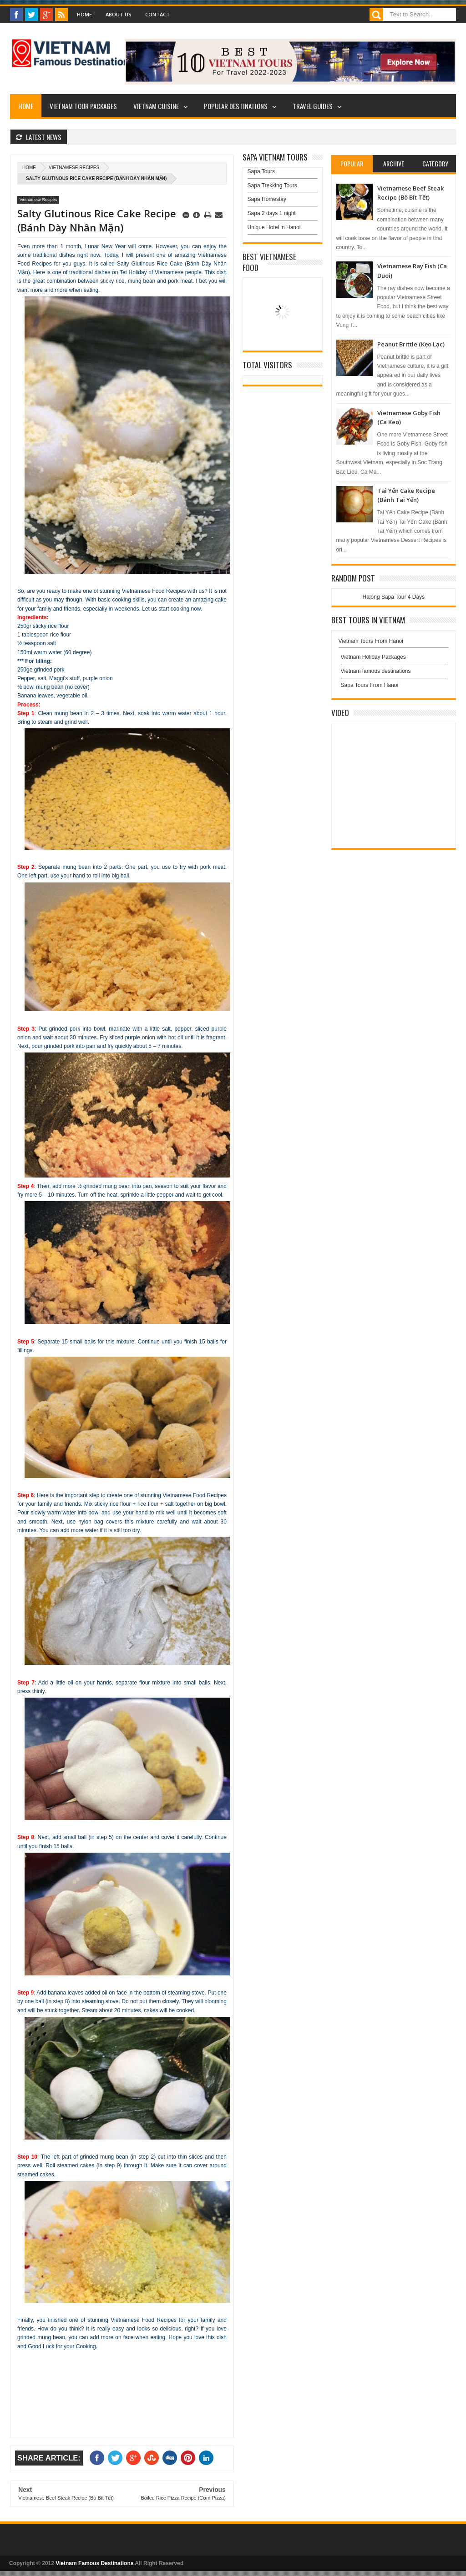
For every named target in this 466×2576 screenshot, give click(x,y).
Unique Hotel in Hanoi (274, 227)
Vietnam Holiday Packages (393, 659)
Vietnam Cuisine (156, 106)
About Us (119, 14)
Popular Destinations (236, 106)
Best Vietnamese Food (269, 262)
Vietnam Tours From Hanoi (371, 641)
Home (84, 14)
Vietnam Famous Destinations (94, 2563)
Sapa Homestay (267, 199)
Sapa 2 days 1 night (272, 213)
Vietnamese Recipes (74, 167)
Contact (157, 14)
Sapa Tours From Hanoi (370, 685)
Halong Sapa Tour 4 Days (394, 597)
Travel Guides (313, 106)
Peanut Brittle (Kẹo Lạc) (411, 344)
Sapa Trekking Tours (272, 185)
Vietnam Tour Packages (83, 106)
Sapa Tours (261, 171)
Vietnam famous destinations (376, 671)
